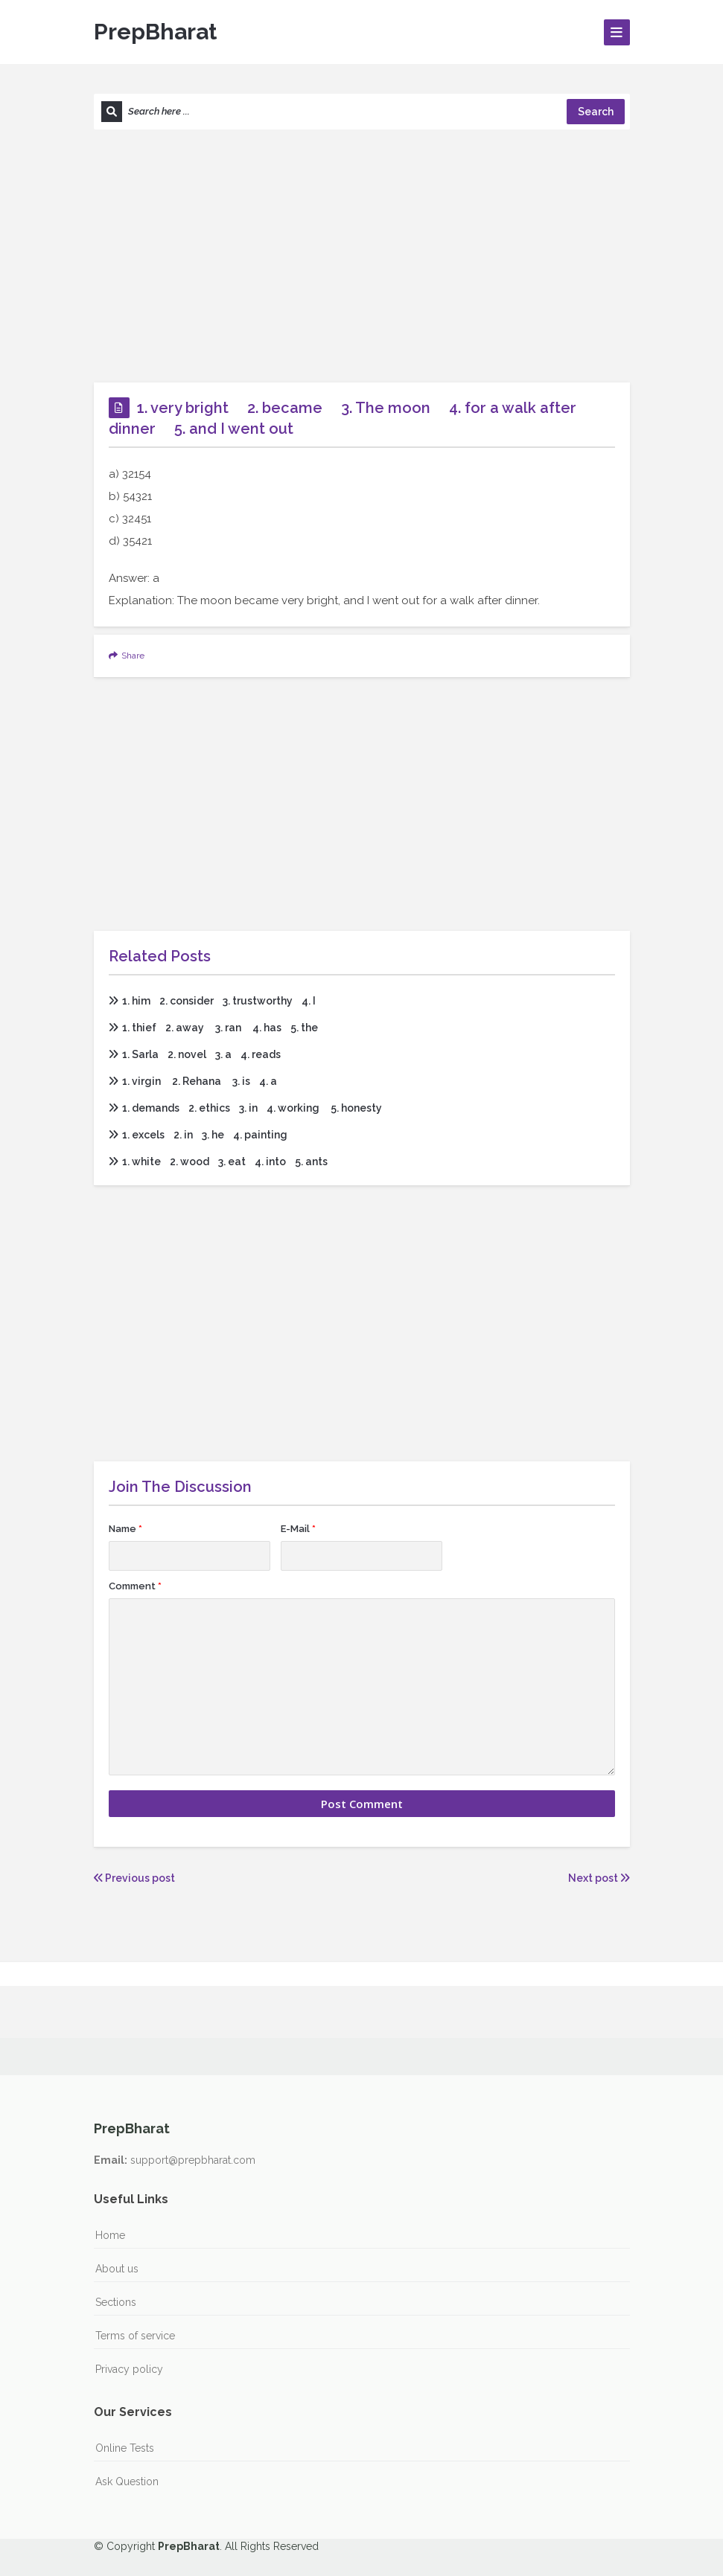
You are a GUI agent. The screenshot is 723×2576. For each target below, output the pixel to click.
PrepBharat (155, 32)
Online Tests (124, 2448)
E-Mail (298, 1528)
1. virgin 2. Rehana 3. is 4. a (193, 1081)
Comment (135, 1586)
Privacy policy (129, 2369)
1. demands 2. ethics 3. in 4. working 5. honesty (245, 1108)
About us (116, 2268)
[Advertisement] (361, 256)
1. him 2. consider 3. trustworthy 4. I (212, 1001)
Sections (115, 2302)
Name (125, 1528)
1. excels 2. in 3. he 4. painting (198, 1135)
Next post (599, 1878)
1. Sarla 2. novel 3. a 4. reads (195, 1054)
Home (110, 2235)
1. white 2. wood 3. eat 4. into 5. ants (218, 1161)
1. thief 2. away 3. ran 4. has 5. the (213, 1028)
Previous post (134, 1878)
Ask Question (127, 2481)
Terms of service (135, 2335)
